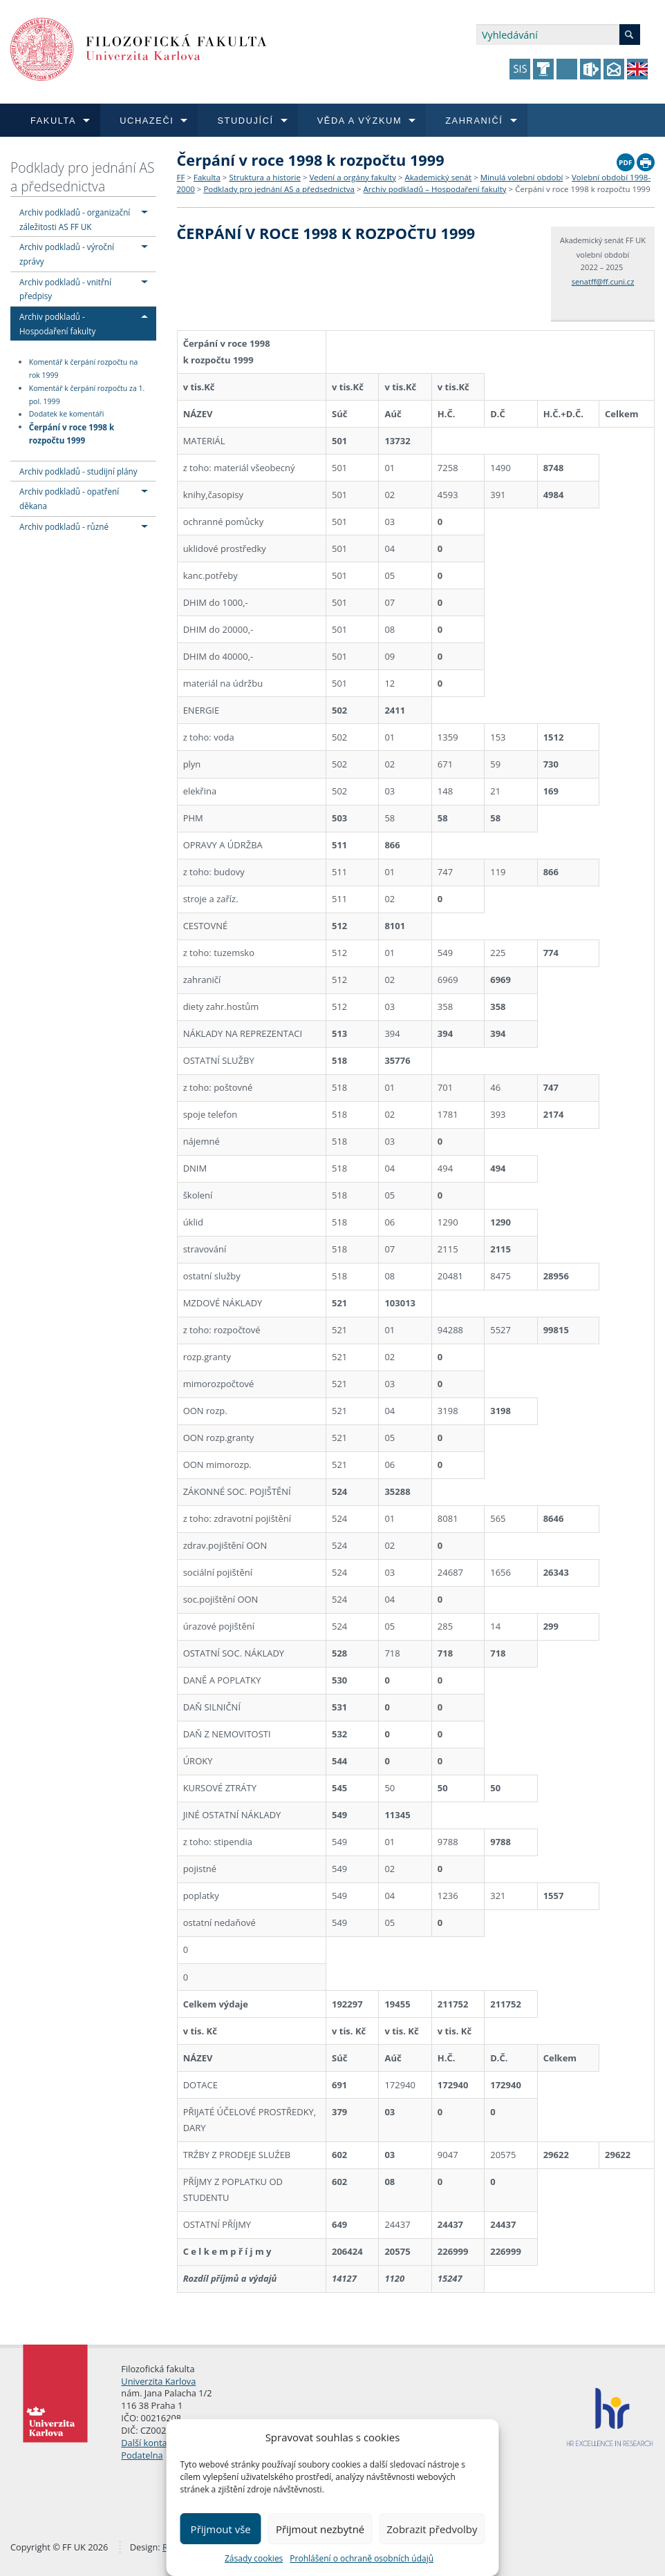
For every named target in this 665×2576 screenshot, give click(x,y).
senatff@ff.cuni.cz (603, 281)
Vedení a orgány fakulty (352, 177)
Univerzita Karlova (158, 2381)
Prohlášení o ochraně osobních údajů (361, 2558)
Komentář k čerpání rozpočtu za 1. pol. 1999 (87, 394)
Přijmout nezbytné (320, 2529)
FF (181, 177)
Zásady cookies (254, 2558)
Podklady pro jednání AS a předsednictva (82, 176)
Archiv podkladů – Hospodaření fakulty (435, 189)
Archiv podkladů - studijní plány (78, 471)
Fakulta (207, 177)
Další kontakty (150, 2442)
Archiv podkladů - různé (64, 526)
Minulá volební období (521, 177)
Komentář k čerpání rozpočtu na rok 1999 (83, 368)
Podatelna (141, 2455)
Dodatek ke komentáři (66, 414)
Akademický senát (438, 177)
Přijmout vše (221, 2529)
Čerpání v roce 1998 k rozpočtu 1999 (72, 433)
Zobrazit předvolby (431, 2529)
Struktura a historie (264, 177)
